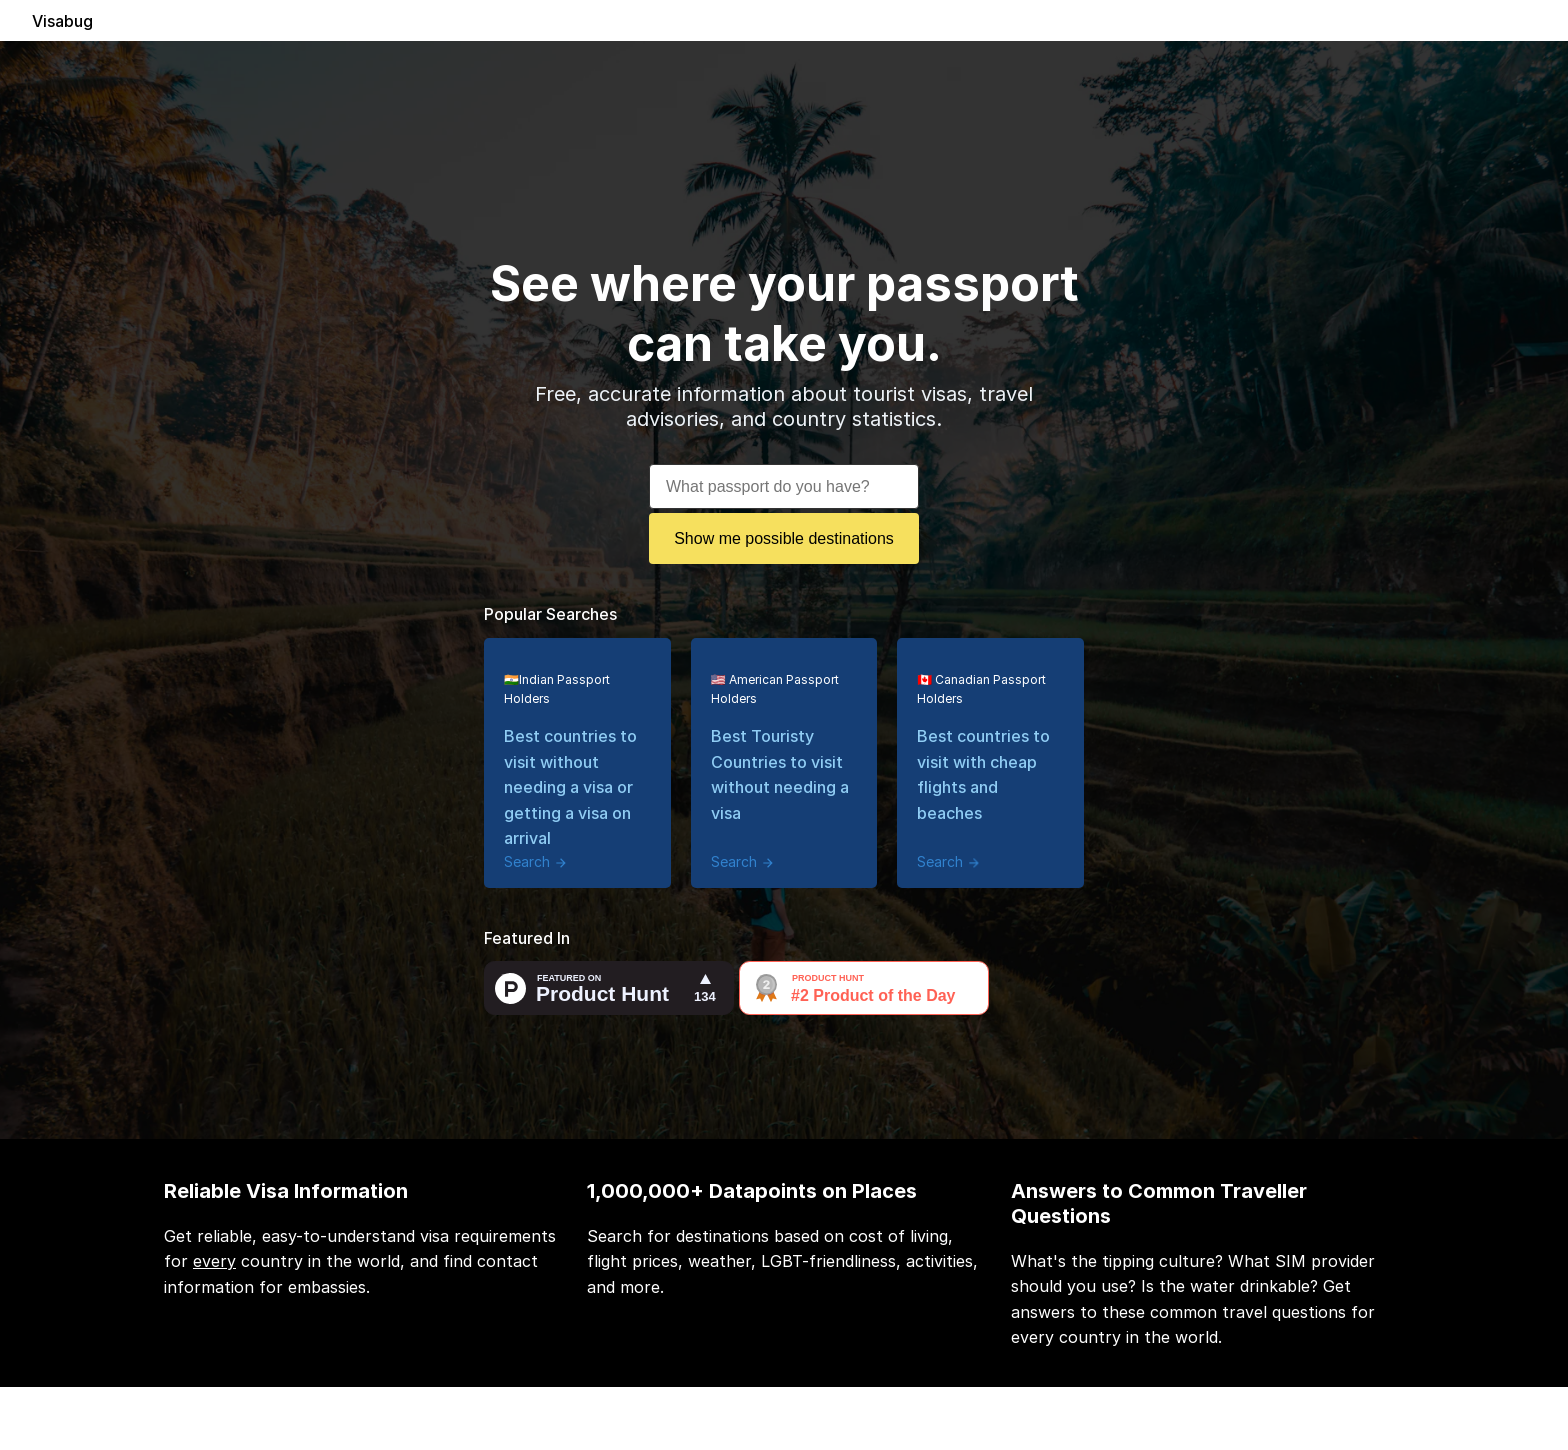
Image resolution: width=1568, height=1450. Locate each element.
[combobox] (784, 480)
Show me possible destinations (784, 538)
